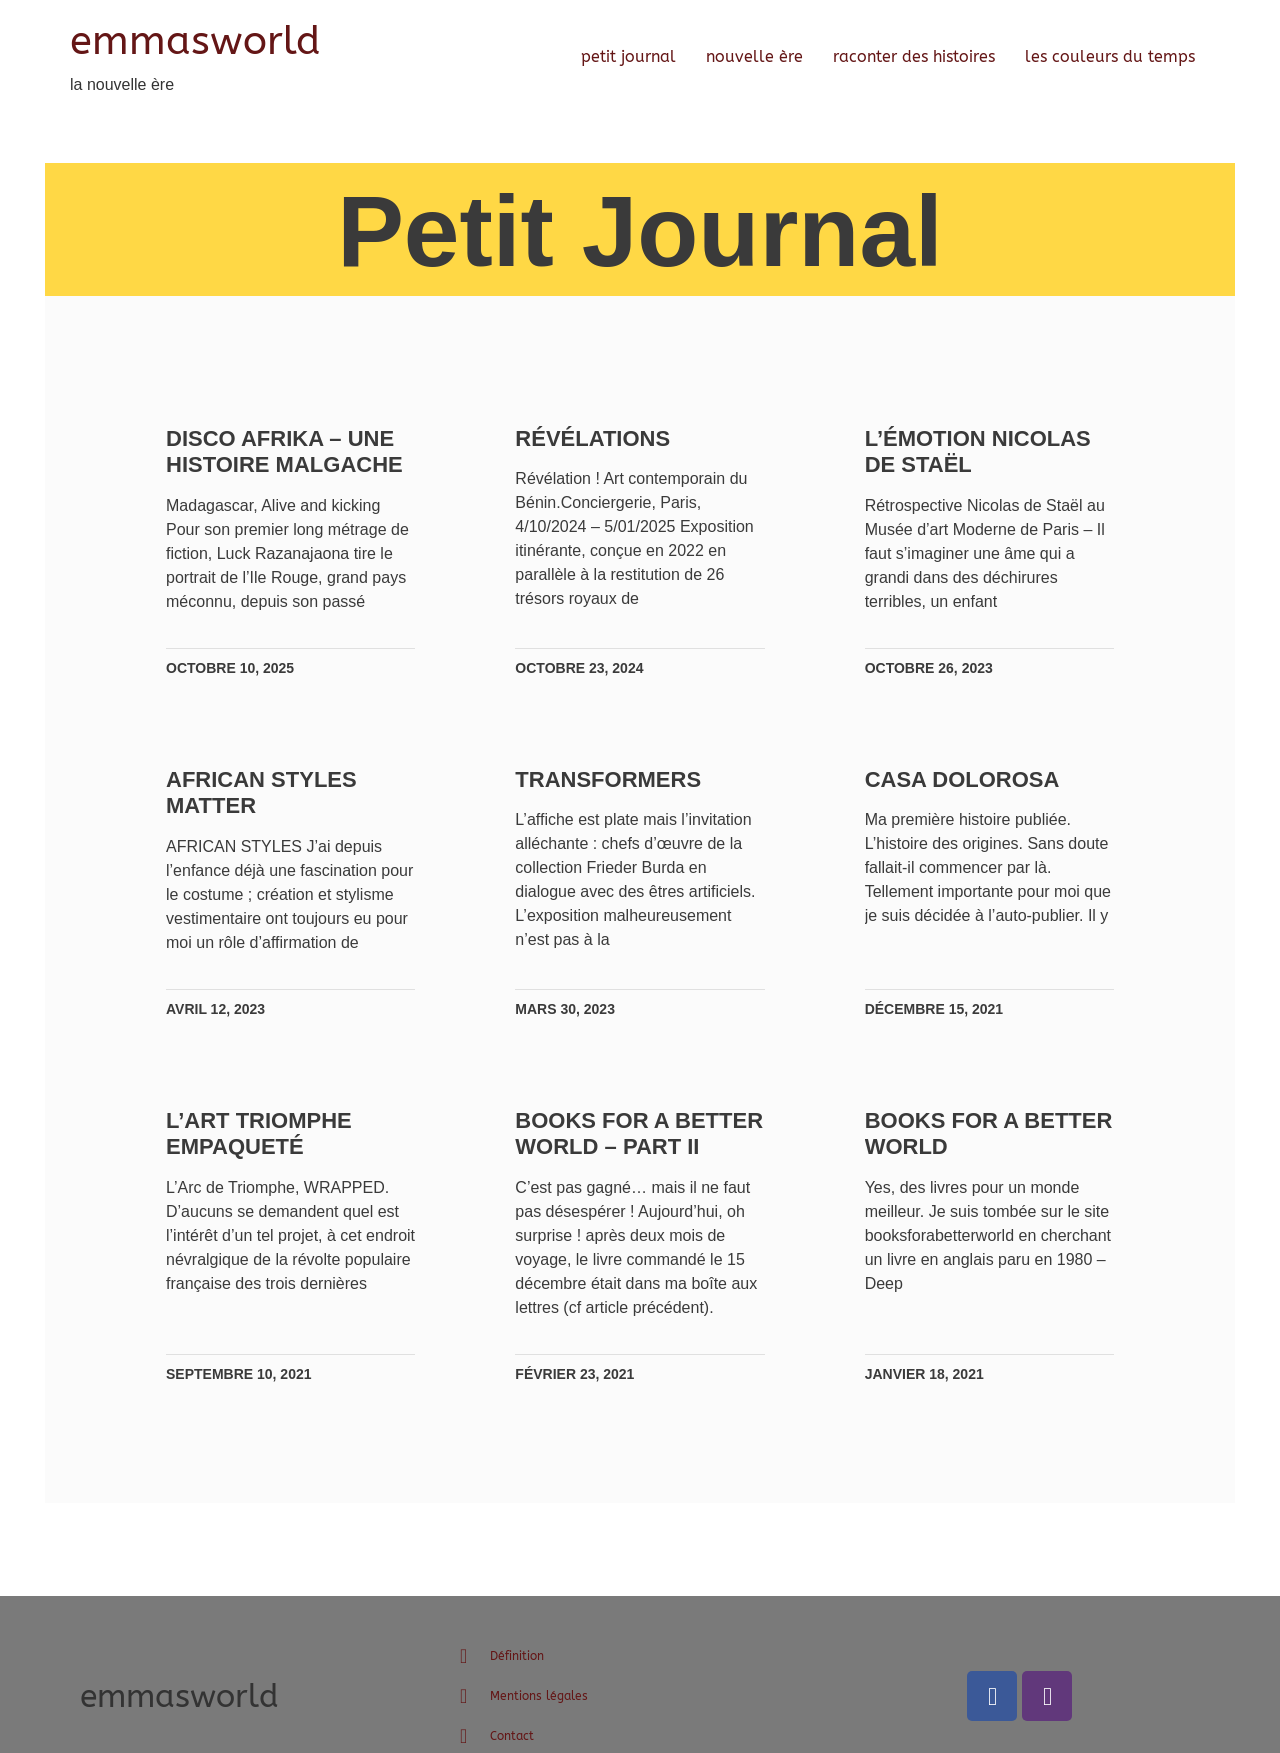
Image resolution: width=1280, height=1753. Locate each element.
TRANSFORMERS (610, 779)
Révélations (594, 438)
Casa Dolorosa (960, 779)
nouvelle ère (754, 56)
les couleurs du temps (1110, 56)
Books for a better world (951, 1157)
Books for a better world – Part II (615, 1171)
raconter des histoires (914, 56)
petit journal (628, 56)
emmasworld (195, 40)
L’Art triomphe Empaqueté (264, 1157)
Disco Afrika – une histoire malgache (289, 451)
